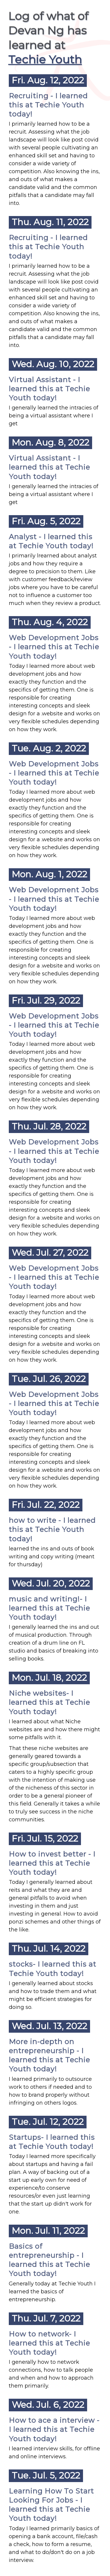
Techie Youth (45, 59)
